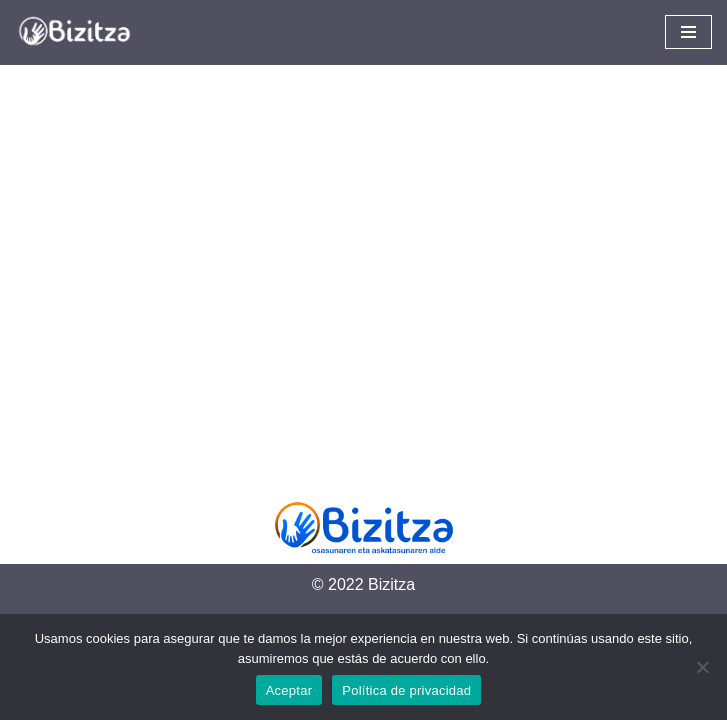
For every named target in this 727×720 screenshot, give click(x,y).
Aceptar (289, 690)
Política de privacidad (406, 690)
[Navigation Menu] (688, 32)
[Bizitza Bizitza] (80, 32)
